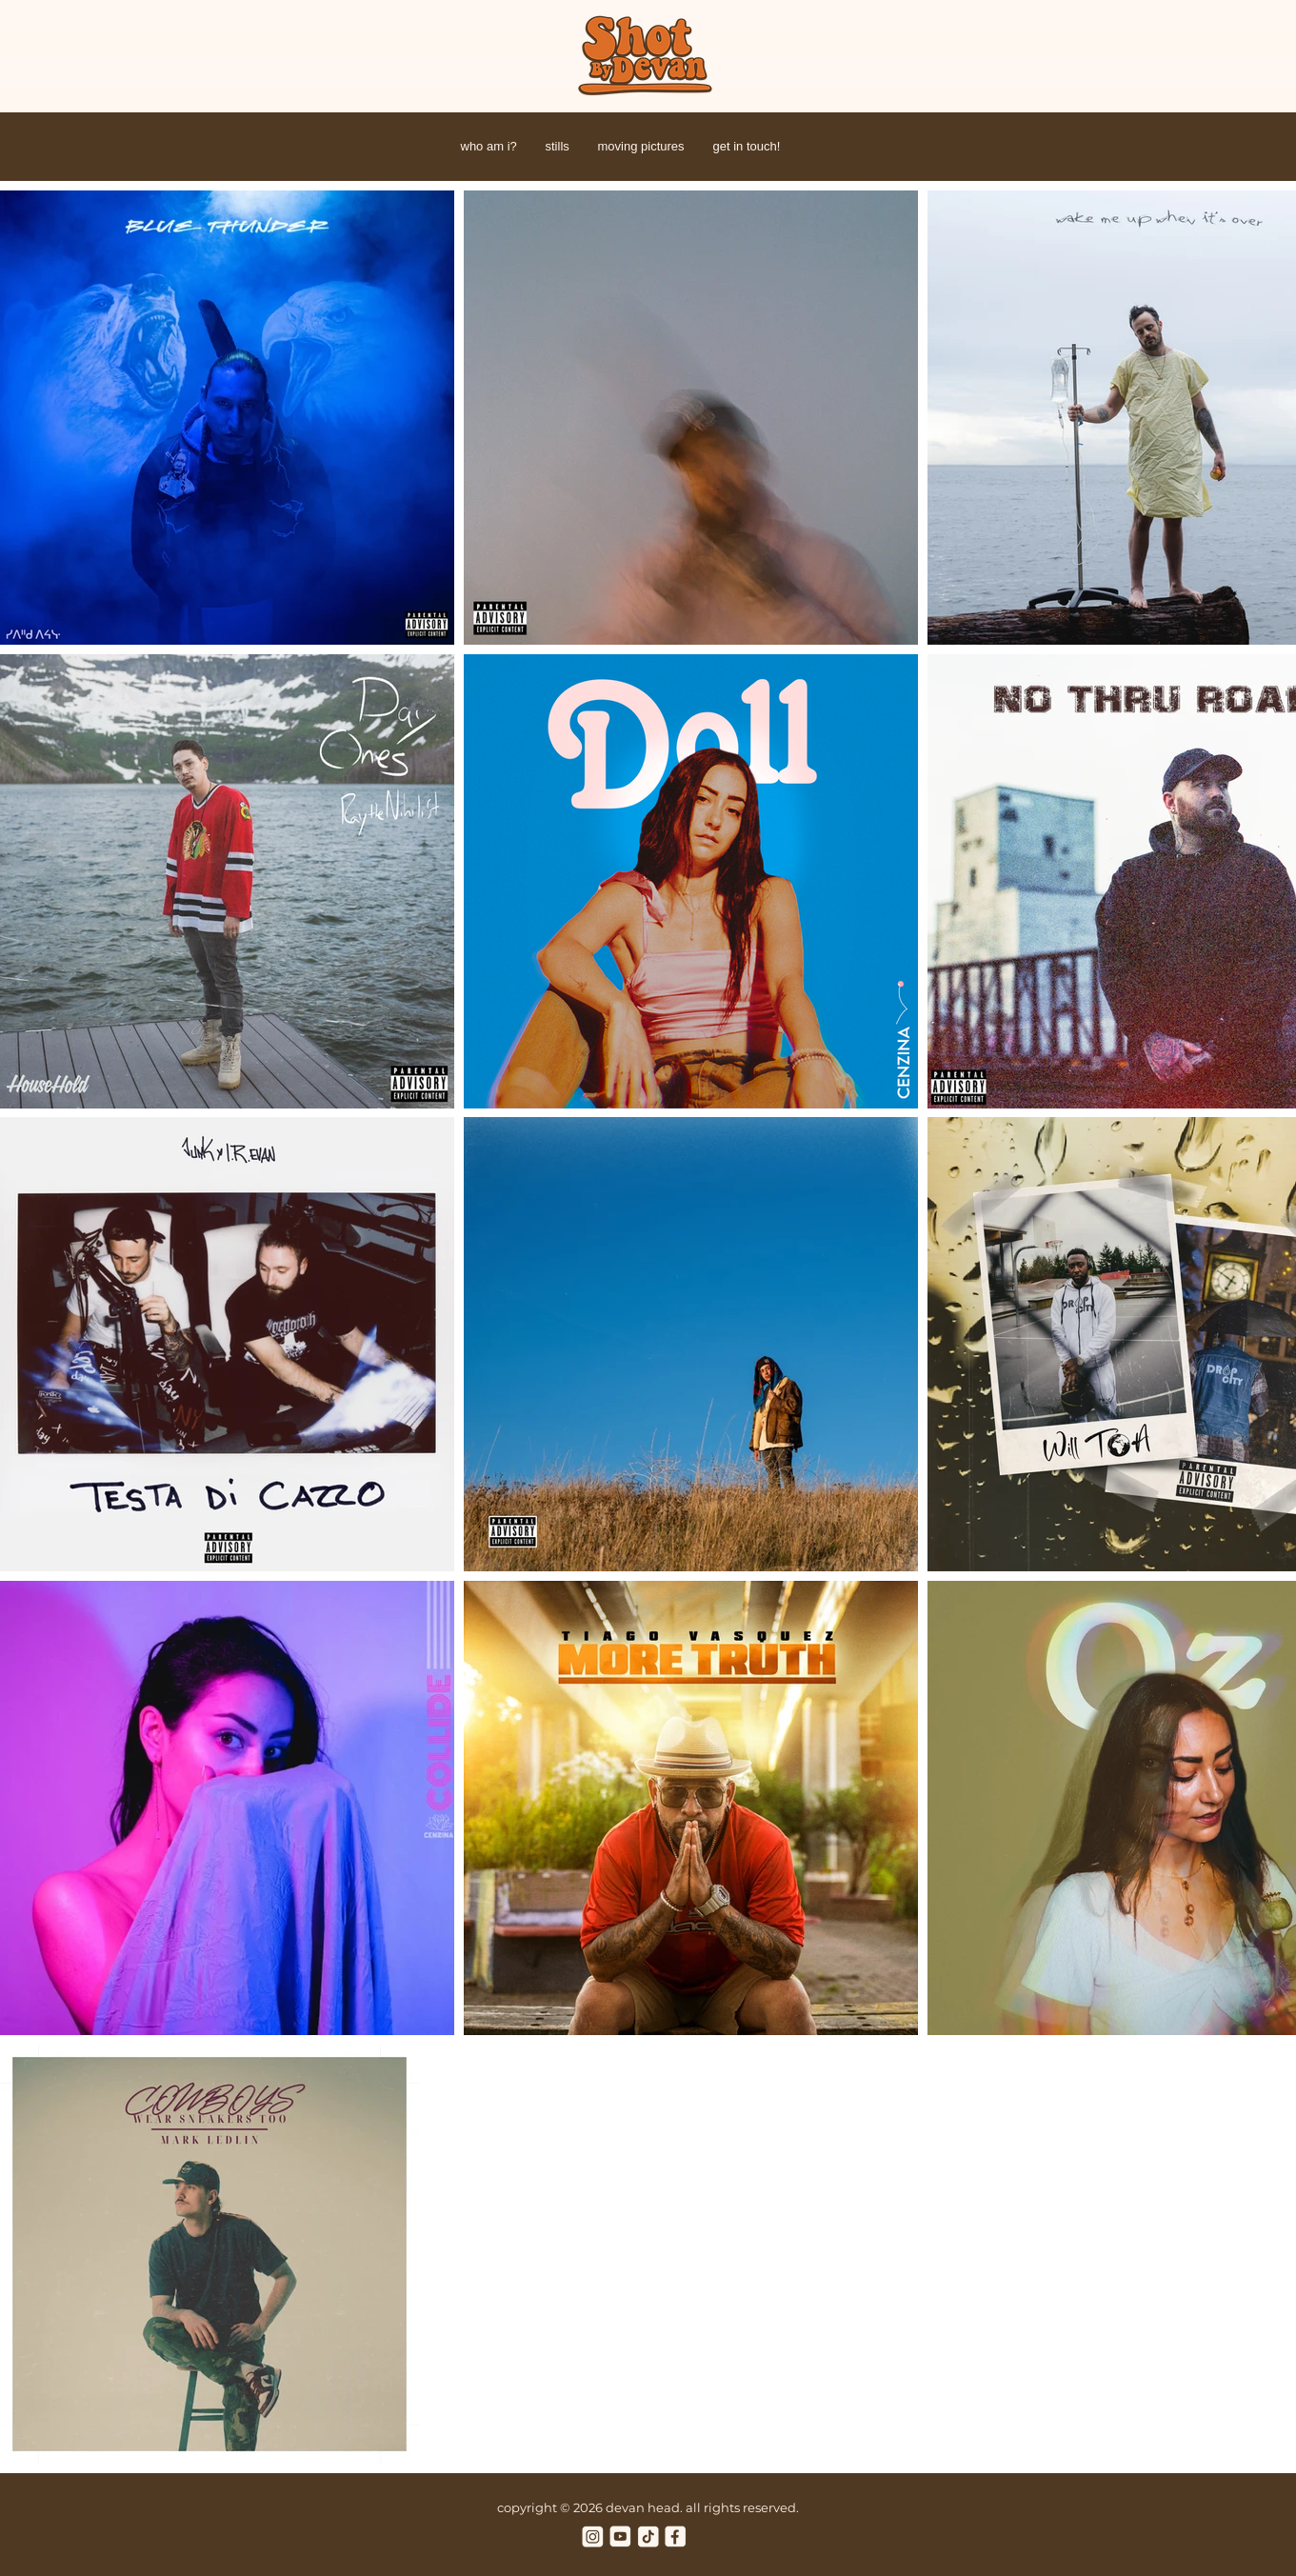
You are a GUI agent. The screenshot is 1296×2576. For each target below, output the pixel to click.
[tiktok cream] (648, 2536)
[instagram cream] (593, 2536)
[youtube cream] (620, 2536)
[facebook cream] (676, 2536)
